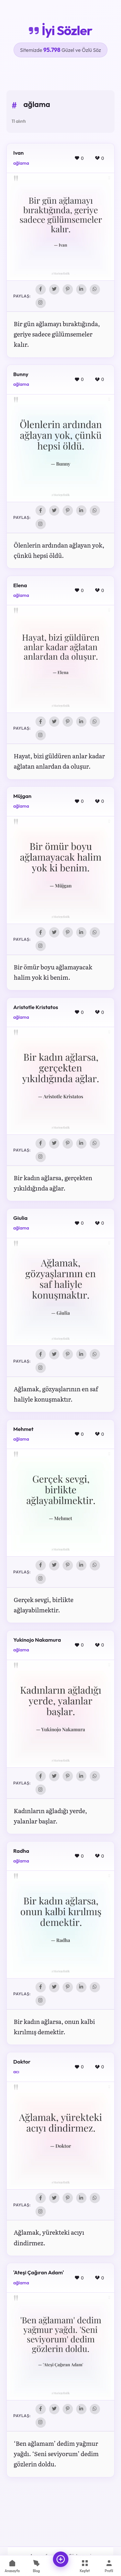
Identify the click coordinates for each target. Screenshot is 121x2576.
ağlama (21, 163)
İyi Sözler (60, 30)
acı (16, 2072)
